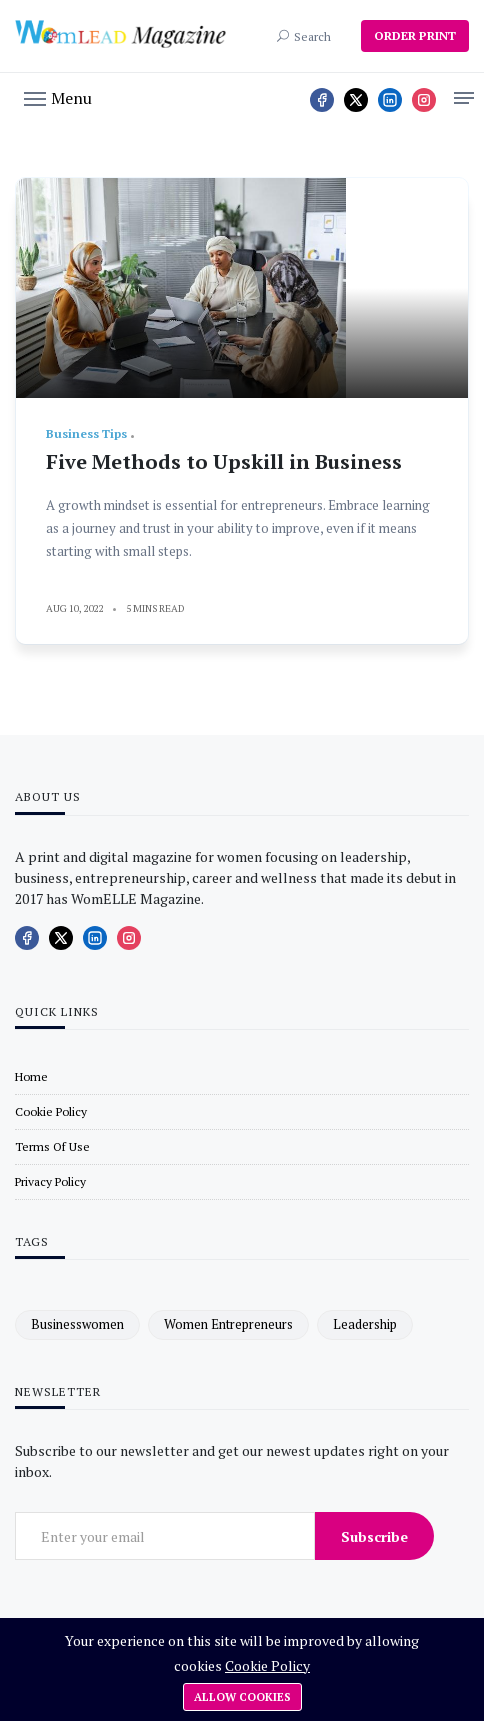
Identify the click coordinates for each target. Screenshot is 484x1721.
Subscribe (374, 1536)
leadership (365, 1324)
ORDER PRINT (415, 35)
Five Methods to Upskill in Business (224, 461)
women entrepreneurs (228, 1324)
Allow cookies (242, 1697)
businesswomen (77, 1324)
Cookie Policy (267, 1665)
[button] (58, 97)
